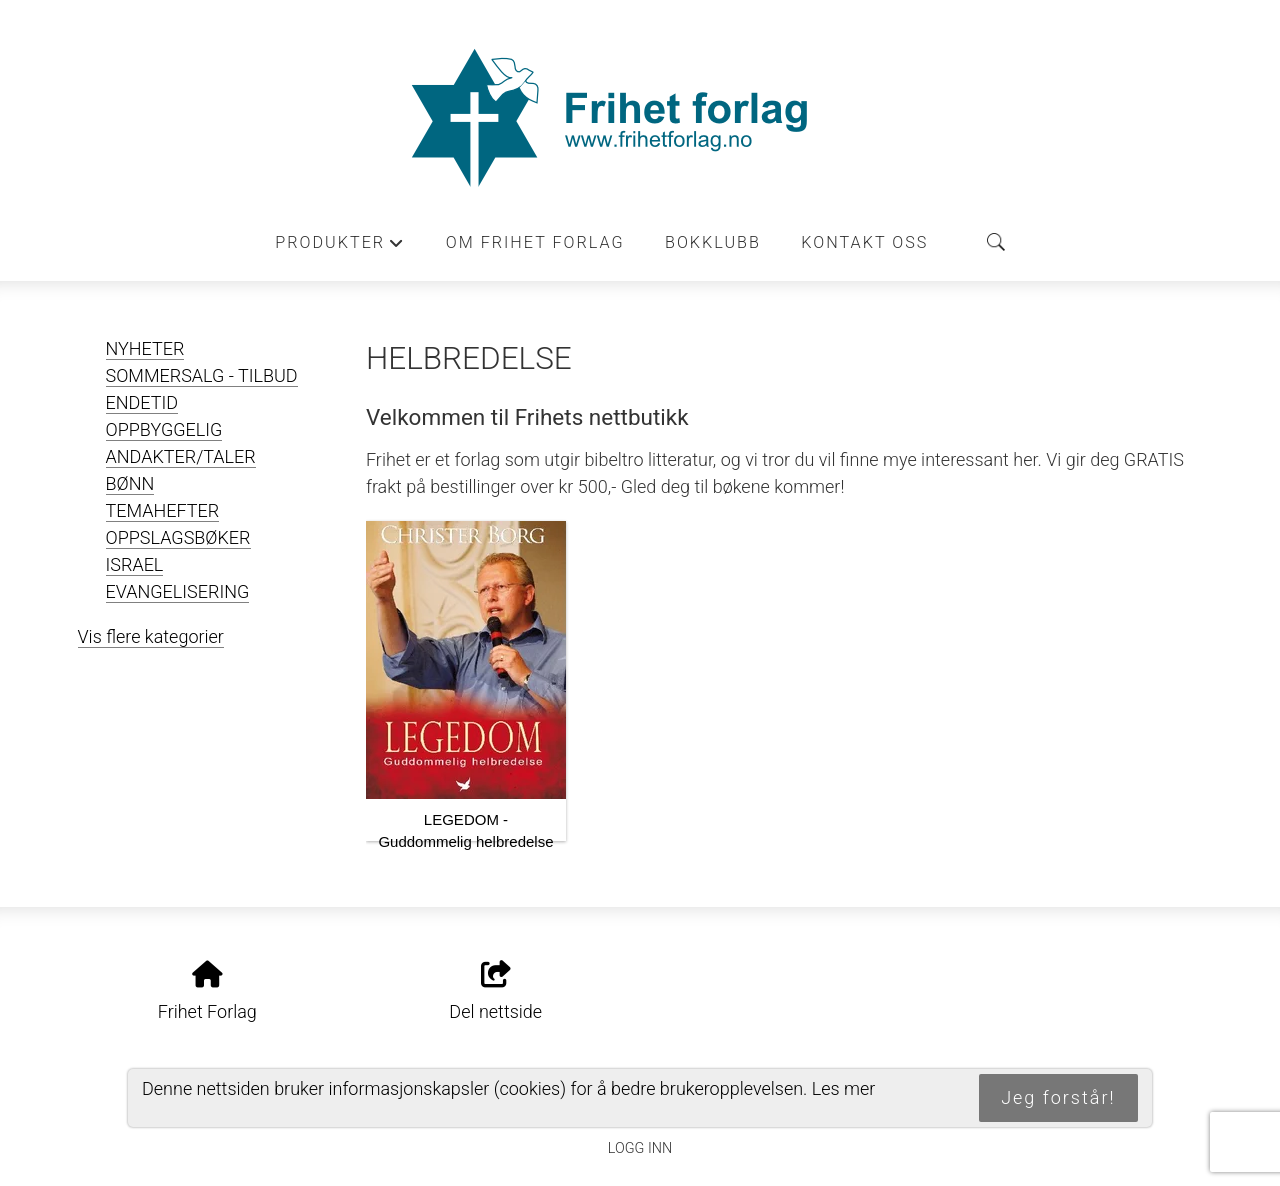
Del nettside (495, 992)
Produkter (340, 248)
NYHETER (145, 348)
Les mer (844, 1088)
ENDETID (142, 402)
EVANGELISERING (178, 591)
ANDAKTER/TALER (181, 456)
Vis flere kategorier (151, 636)
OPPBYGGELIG (164, 429)
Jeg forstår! (1058, 1097)
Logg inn (640, 1148)
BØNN (130, 483)
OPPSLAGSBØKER (178, 537)
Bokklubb (713, 242)
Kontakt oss (864, 242)
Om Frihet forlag (535, 242)
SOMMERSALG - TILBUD (202, 375)
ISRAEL (135, 564)
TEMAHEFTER (163, 510)
